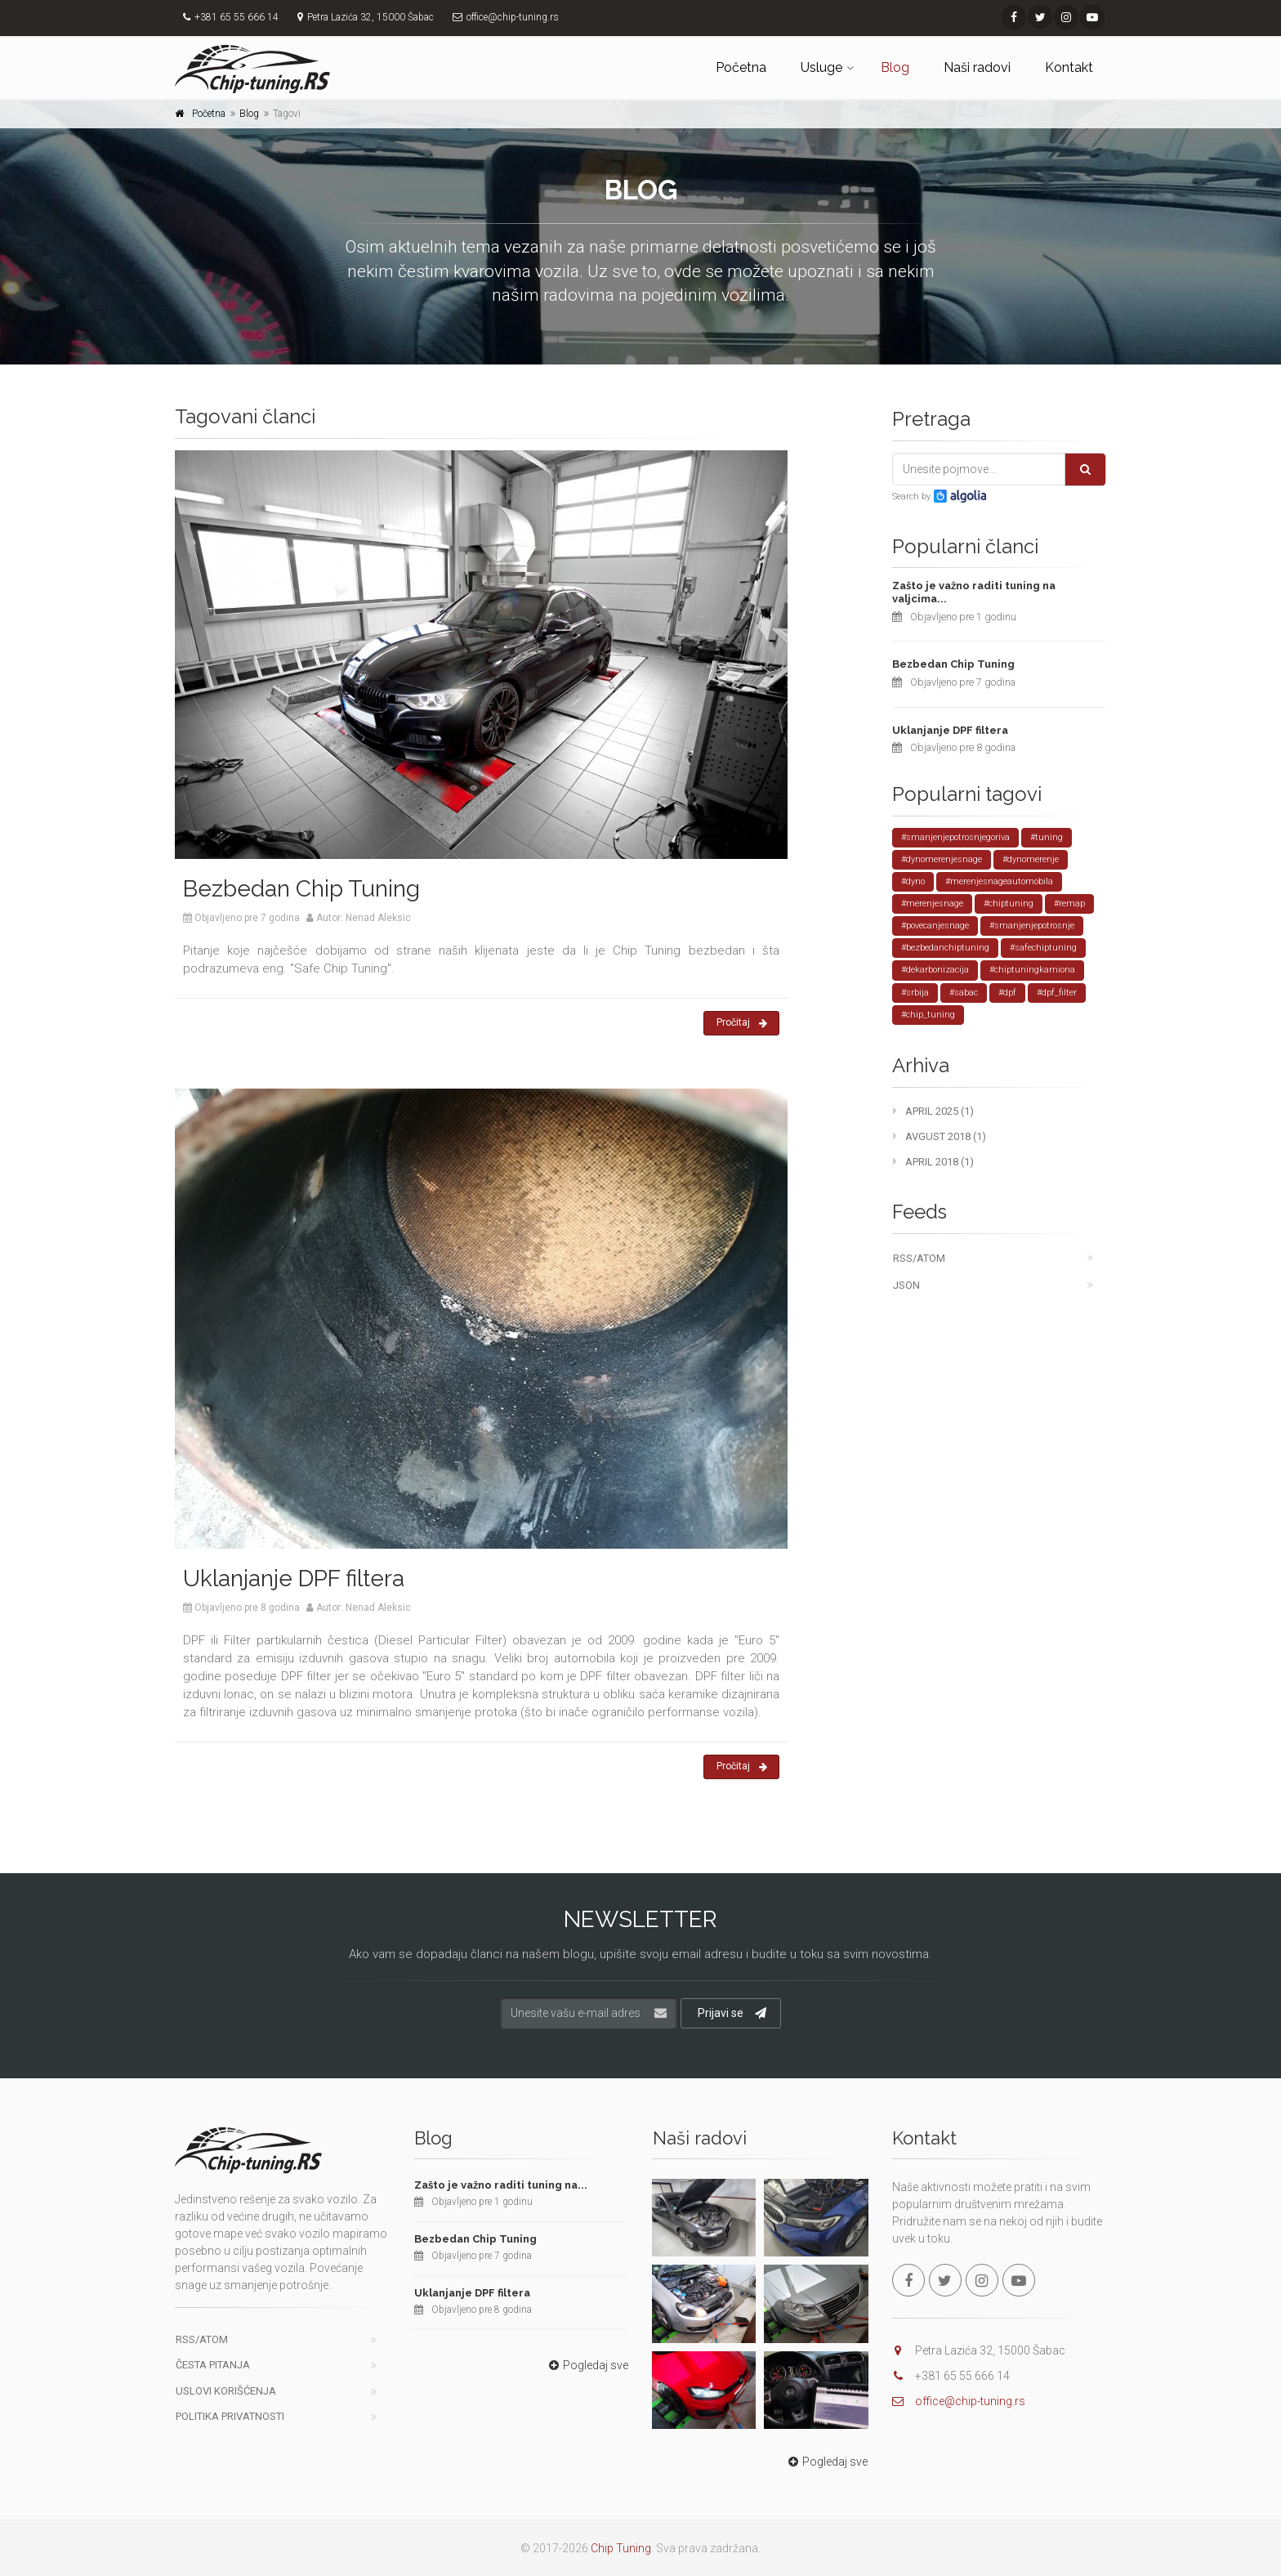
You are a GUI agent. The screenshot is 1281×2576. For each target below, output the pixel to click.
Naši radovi (977, 67)
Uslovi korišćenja (226, 2391)
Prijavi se (732, 2013)
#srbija (915, 992)
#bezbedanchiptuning (945, 947)
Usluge (821, 67)
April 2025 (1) (933, 1111)
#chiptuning (1008, 903)
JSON (906, 1285)
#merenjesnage (932, 903)
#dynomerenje (1030, 859)
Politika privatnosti (230, 2416)
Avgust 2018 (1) (939, 1136)
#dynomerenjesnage (941, 859)
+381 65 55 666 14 (236, 17)
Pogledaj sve (586, 2365)
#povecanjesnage (935, 925)
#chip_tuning (928, 1014)
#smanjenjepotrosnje (1031, 925)
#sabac (963, 992)
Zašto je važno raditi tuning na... (500, 2185)
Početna (741, 67)
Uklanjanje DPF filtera (293, 1578)
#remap (1069, 903)
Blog (895, 67)
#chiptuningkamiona (1032, 969)
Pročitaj (741, 1023)
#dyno (913, 881)
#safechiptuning (1043, 947)
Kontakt (1069, 67)
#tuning (1046, 837)
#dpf (1007, 992)
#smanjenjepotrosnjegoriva (955, 837)
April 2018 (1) (933, 1162)
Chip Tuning (621, 2548)
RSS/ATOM (919, 1258)
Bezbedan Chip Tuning (301, 888)
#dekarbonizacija (935, 969)
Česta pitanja (213, 2365)
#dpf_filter (1057, 992)
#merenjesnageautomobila (999, 881)
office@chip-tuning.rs (970, 2401)
